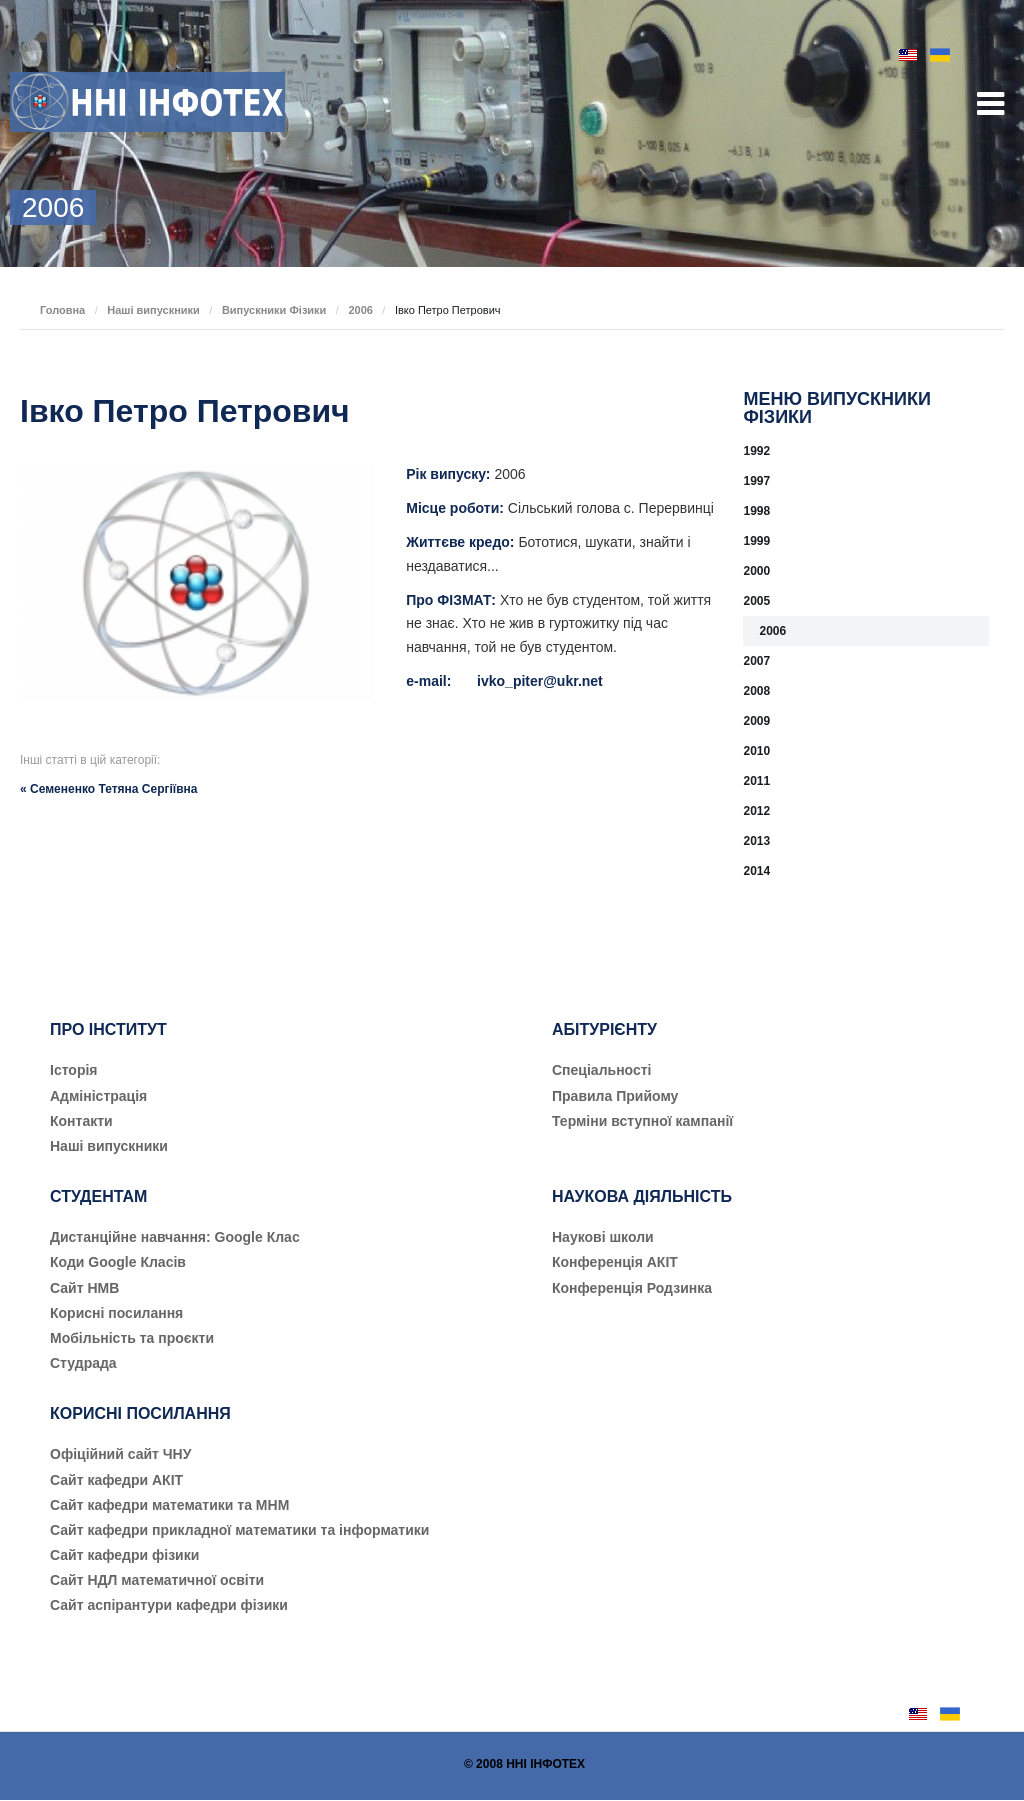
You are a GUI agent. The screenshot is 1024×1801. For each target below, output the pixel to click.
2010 (756, 751)
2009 (756, 721)
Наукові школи (603, 1237)
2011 (756, 781)
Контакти (81, 1121)
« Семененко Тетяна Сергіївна (108, 789)
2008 (756, 691)
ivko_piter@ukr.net (540, 681)
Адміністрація (98, 1096)
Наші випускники (153, 310)
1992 (756, 451)
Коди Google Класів (118, 1262)
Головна (62, 310)
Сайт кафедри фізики (124, 1555)
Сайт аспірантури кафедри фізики (169, 1605)
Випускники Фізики (274, 310)
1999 (756, 541)
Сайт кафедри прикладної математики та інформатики (239, 1530)
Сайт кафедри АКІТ (116, 1480)
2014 (756, 871)
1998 (756, 511)
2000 (756, 571)
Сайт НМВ (84, 1288)
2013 (756, 841)
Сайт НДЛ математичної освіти (157, 1580)
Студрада (83, 1363)
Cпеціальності (602, 1070)
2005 (756, 601)
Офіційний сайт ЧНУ (120, 1454)
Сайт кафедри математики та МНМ (169, 1505)
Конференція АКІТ (615, 1262)
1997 (756, 481)
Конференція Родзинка (632, 1288)
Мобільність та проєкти (132, 1338)
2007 (756, 661)
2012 (756, 811)
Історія (74, 1070)
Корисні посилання (116, 1313)
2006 (360, 310)
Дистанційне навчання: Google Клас (175, 1237)
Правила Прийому (615, 1096)
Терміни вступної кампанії (642, 1121)
